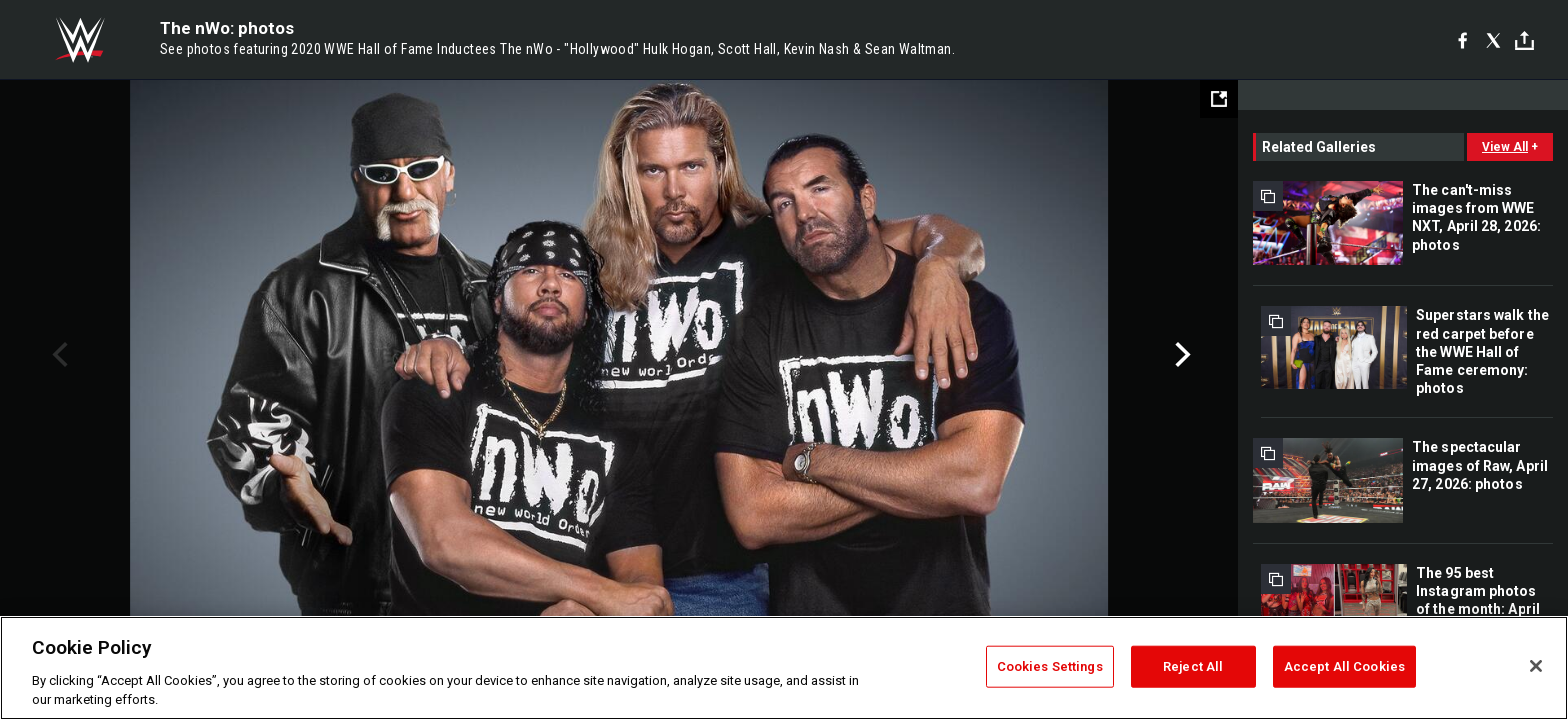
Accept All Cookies (1344, 666)
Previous (57, 355)
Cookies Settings (1050, 666)
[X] (1493, 40)
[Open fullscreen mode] (1219, 99)
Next (1180, 355)
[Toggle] (1524, 40)
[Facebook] (1462, 40)
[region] (784, 668)
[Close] (1536, 666)
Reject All (1193, 666)
